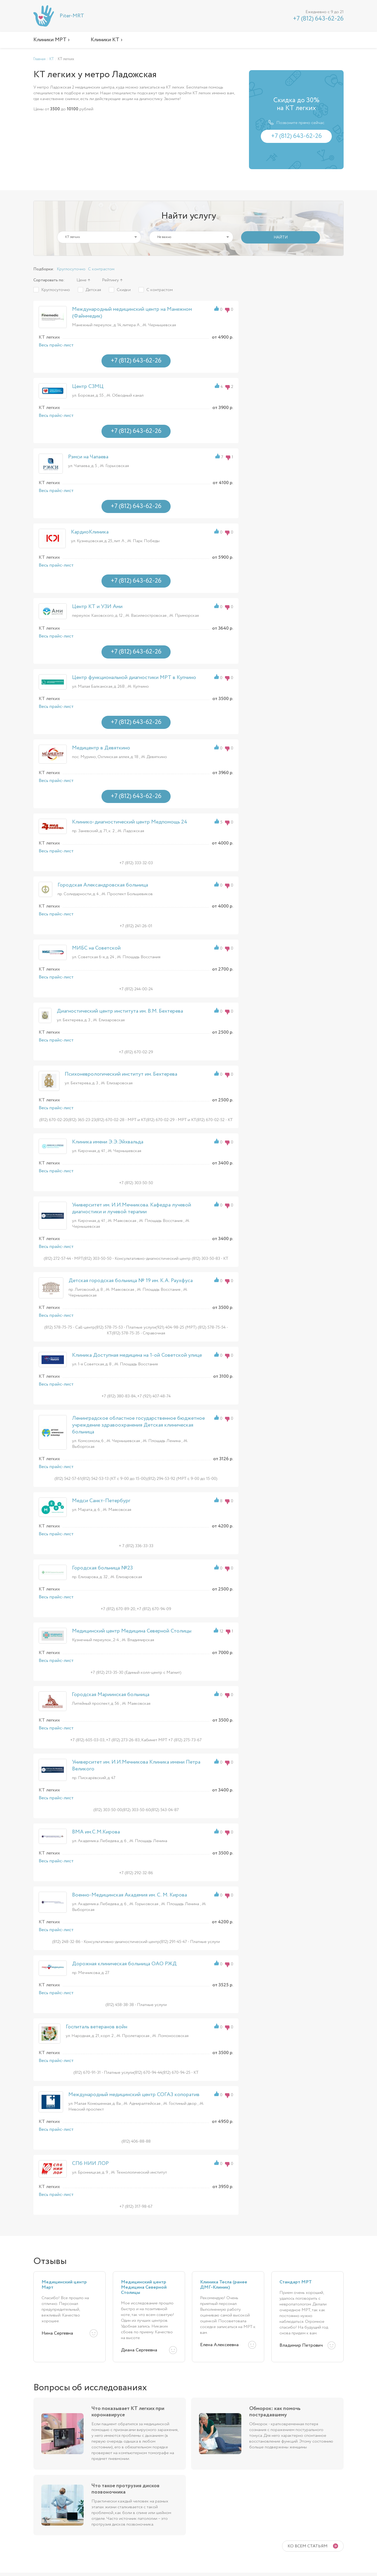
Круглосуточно (71, 269)
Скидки (124, 290)
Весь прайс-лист (56, 345)
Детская (93, 290)
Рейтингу (110, 280)
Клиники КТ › (107, 40)
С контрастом (101, 269)
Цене (81, 280)
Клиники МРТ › (51, 40)
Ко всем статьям (308, 2546)
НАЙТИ (281, 237)
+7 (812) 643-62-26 (318, 18)
